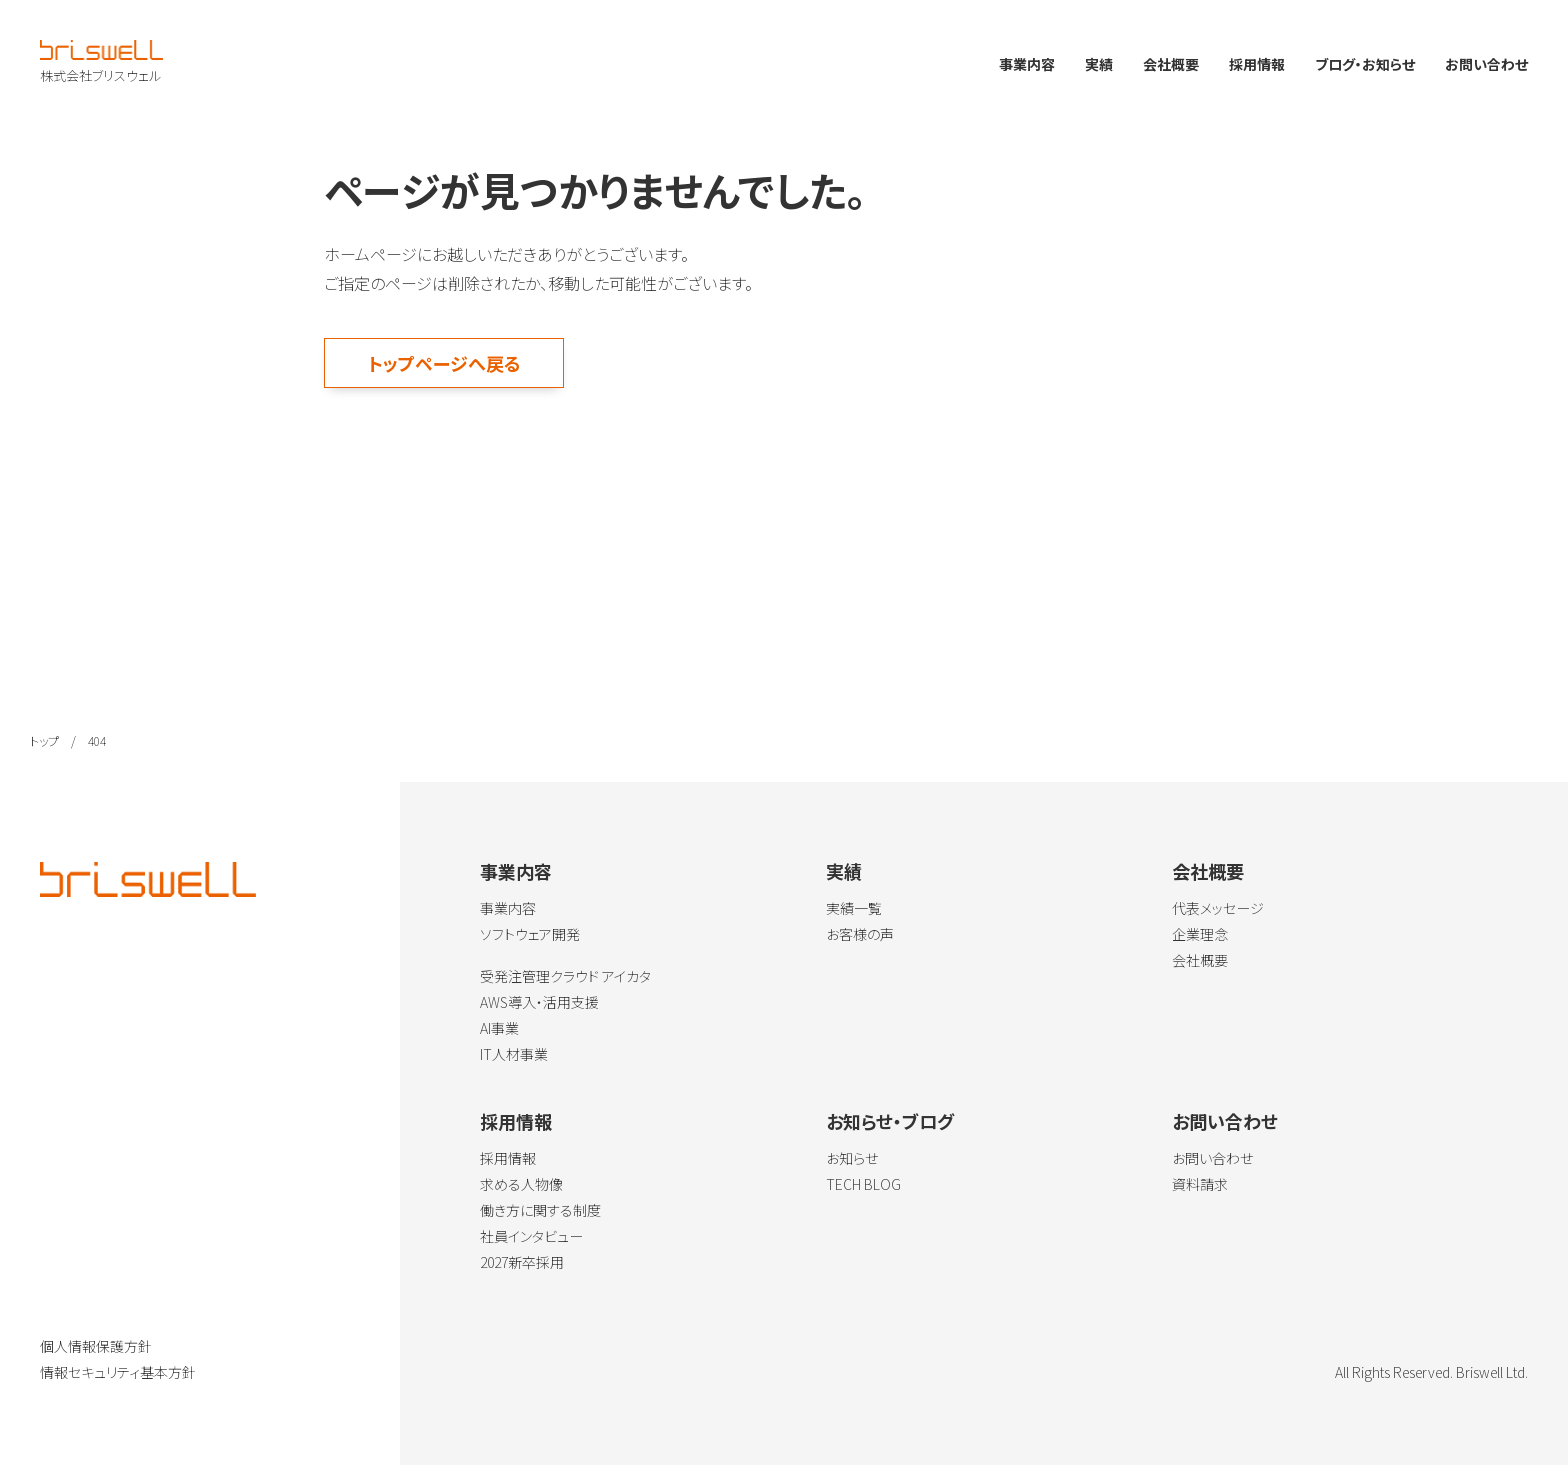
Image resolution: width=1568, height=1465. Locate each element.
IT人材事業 (514, 1054)
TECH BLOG (863, 1184)
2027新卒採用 (522, 1262)
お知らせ (852, 1158)
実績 (1099, 64)
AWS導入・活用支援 (539, 1002)
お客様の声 (860, 934)
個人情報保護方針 (96, 1346)
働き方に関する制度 (540, 1210)
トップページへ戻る (444, 363)
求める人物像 (521, 1184)
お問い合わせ (1486, 64)
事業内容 (1027, 64)
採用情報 (1257, 64)
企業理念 (1200, 934)
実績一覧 (854, 908)
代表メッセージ (1218, 908)
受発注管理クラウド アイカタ (565, 976)
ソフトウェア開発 (530, 934)
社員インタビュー (531, 1236)
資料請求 (1200, 1184)
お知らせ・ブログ (890, 1121)
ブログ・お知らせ (1365, 64)
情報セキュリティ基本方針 (118, 1372)
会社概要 (1171, 64)
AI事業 (499, 1028)
